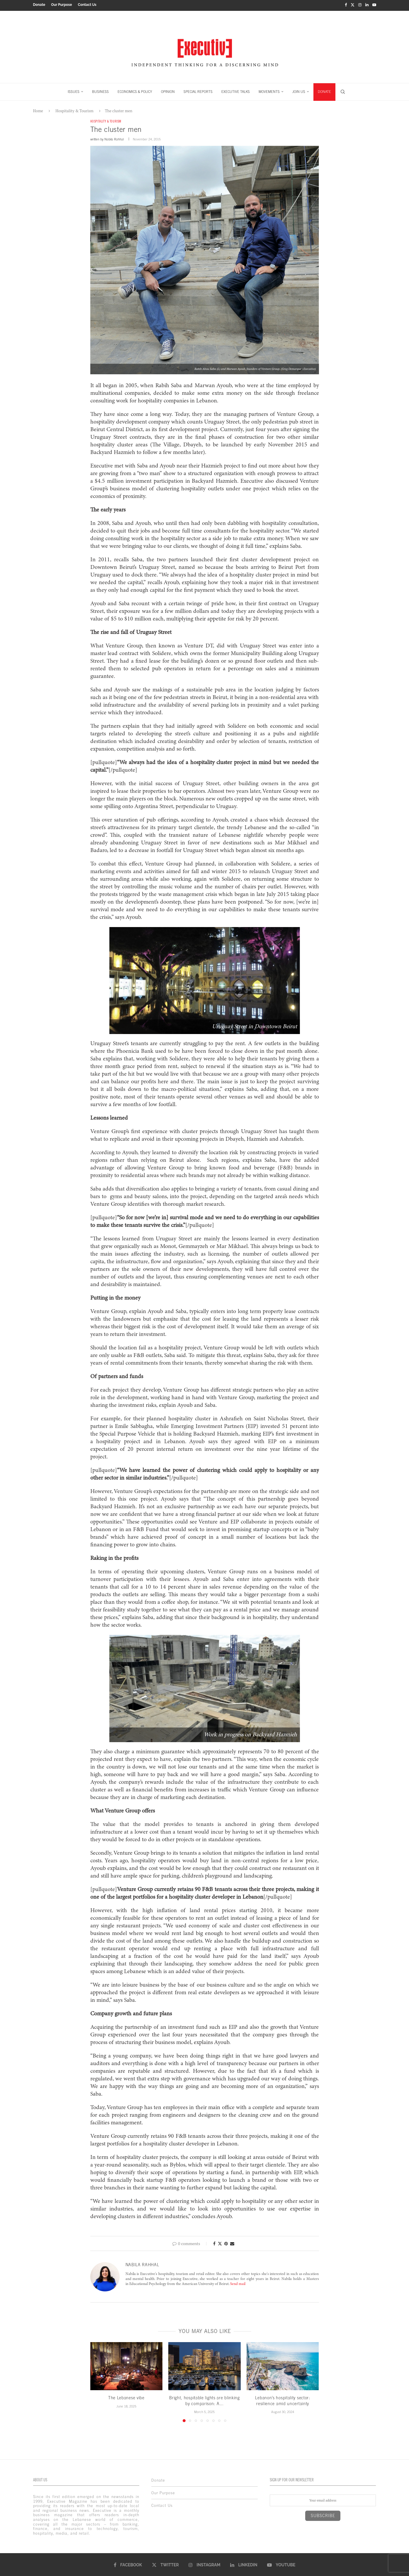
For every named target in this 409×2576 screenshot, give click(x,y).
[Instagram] (360, 4)
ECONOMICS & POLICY (135, 90)
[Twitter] (352, 4)
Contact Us (87, 5)
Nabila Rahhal (114, 138)
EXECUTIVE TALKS (235, 90)
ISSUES (73, 90)
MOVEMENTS (269, 90)
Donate (39, 5)
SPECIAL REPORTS (198, 90)
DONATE (324, 90)
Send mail (237, 2283)
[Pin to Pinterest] (226, 2242)
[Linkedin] (367, 4)
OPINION (168, 90)
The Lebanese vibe (126, 2397)
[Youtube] (374, 4)
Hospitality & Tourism (74, 109)
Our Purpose (61, 5)
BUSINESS (100, 90)
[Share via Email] (232, 2242)
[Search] (343, 90)
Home (38, 109)
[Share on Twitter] (220, 2242)
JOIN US (298, 90)
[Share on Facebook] (214, 2242)
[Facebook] (346, 4)
